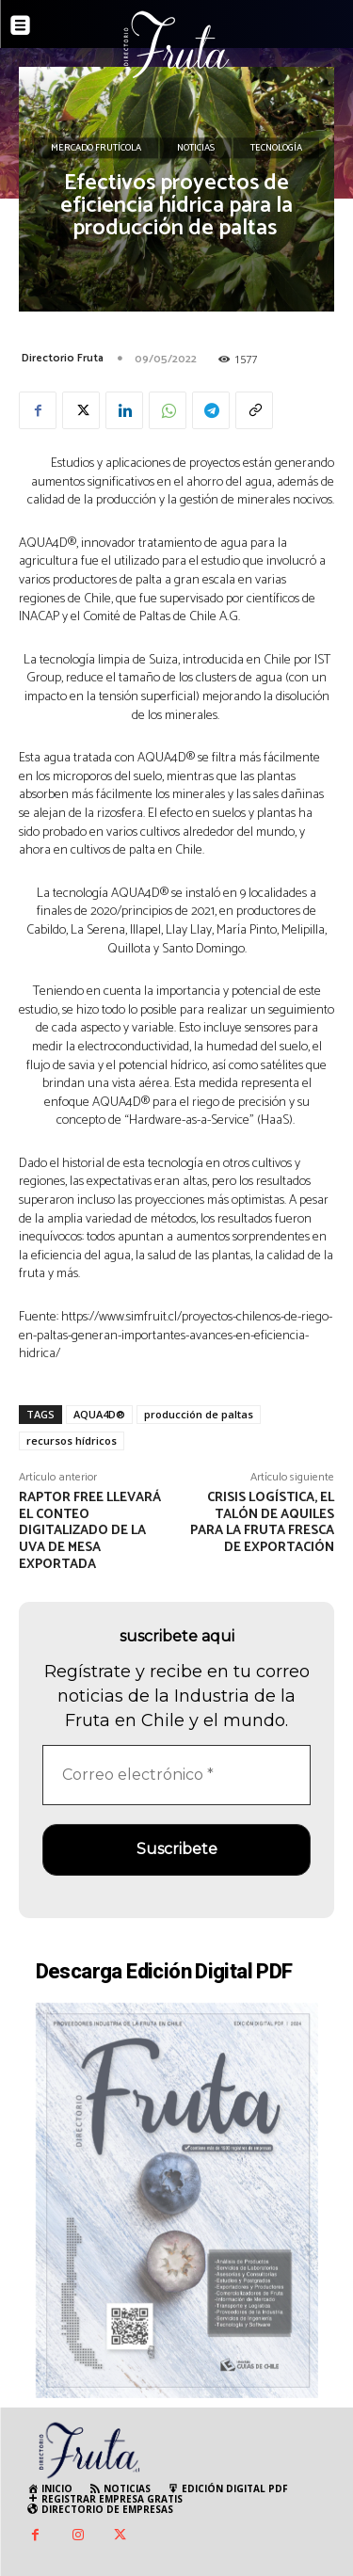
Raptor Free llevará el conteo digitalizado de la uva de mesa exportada (90, 1531)
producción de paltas (198, 1414)
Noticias (196, 148)
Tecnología (276, 148)
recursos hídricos (71, 1440)
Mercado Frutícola (96, 148)
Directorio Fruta (63, 358)
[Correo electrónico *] (176, 1775)
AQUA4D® (99, 1414)
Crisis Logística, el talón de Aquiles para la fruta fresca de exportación (262, 1523)
